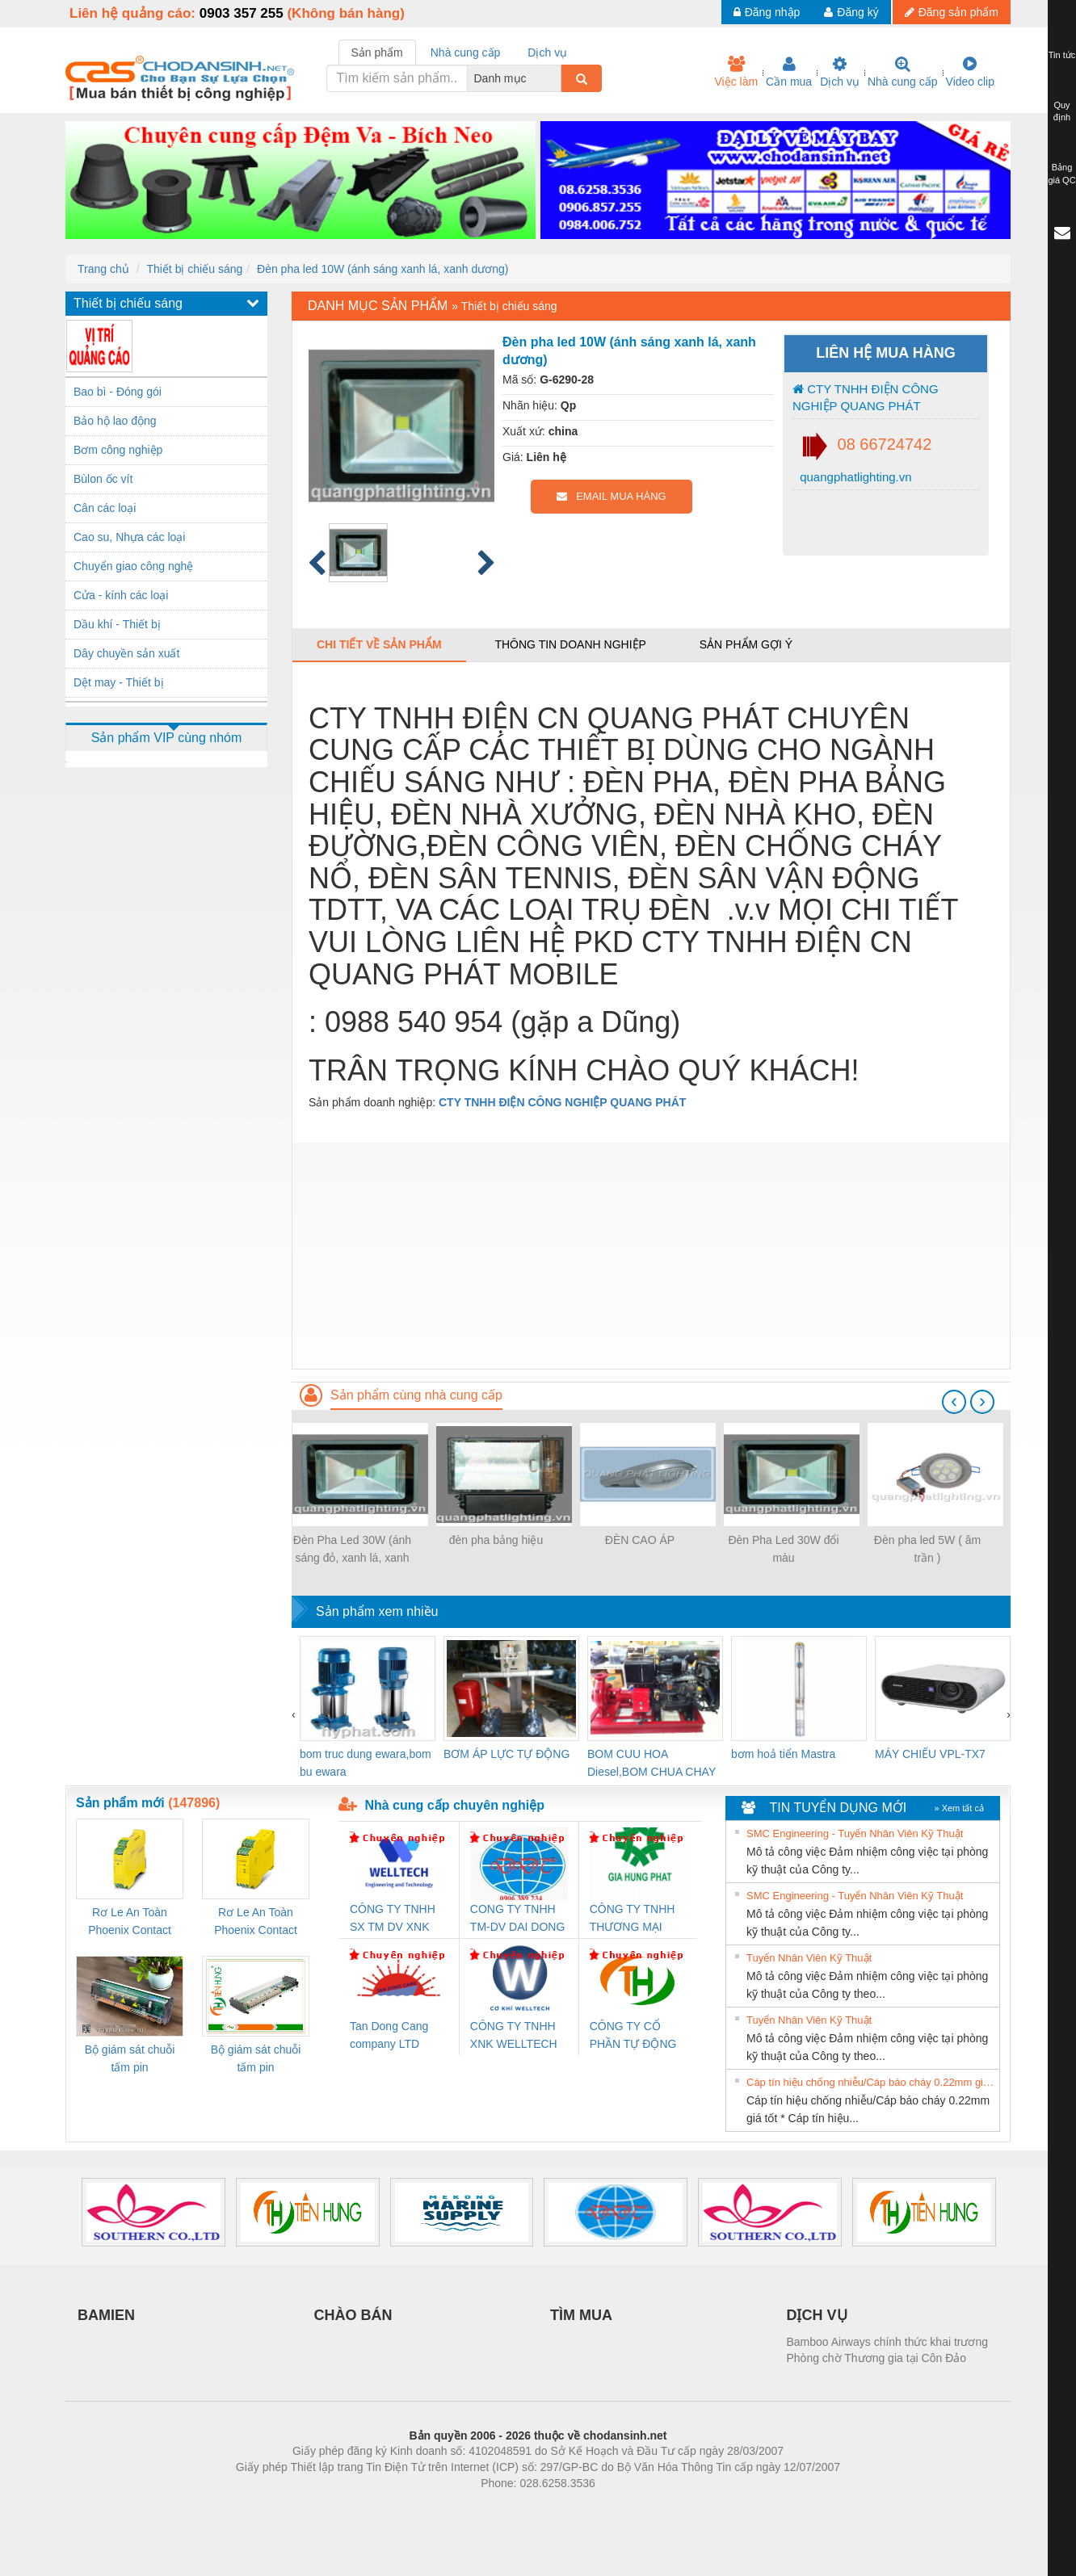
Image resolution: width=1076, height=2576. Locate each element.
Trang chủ (103, 268)
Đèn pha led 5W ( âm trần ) (927, 1548)
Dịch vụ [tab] (547, 52)
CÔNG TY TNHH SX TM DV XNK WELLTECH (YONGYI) (392, 1919)
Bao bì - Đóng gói (118, 391)
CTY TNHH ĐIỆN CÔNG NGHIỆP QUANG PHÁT (865, 397)
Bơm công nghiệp (118, 449)
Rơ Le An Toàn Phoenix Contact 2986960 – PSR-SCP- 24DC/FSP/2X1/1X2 (129, 1922)
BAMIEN (106, 2315)
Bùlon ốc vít (103, 478)
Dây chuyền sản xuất (126, 653)
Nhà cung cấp (903, 72)
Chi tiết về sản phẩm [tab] (379, 644)
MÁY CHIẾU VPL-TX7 (930, 1753)
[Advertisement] (651, 1256)
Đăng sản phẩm (951, 12)
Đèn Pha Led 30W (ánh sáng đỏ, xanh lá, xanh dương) (352, 1550)
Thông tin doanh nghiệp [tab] (569, 644)
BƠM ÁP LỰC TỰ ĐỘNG (506, 1753)
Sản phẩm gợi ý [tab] (746, 644)
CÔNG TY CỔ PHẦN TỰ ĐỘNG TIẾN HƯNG (633, 2036)
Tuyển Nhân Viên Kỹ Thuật (809, 1958)
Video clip (970, 72)
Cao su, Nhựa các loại (129, 537)
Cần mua (789, 72)
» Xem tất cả (959, 1808)
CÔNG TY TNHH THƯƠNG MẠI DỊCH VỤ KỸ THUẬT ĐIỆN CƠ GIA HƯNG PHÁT (634, 1919)
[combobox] (556, 78)
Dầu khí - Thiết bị (117, 624)
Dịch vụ (840, 72)
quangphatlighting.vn (854, 477)
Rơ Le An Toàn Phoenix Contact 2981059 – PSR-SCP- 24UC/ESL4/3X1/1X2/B (255, 1922)
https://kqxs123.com (615, 2507)
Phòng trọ (435, 2507)
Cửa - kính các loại (121, 595)
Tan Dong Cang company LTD (389, 2035)
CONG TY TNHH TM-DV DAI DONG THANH (517, 1919)
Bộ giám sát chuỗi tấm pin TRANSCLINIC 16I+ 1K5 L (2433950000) (255, 2059)
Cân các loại (105, 507)
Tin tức (1062, 55)
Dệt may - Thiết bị (119, 682)
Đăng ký (851, 12)
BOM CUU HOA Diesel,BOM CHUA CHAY (651, 1762)
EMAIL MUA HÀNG (611, 496)
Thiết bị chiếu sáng (194, 268)
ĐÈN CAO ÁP (640, 1539)
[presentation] (954, 1402)
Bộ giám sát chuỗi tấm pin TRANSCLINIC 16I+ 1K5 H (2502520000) (130, 2059)
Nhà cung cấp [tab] (466, 52)
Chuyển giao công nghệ (133, 566)
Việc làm (736, 72)
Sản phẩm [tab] (377, 52)
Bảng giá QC (1061, 173)
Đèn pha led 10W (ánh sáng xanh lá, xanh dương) (382, 268)
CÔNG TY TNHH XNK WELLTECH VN (513, 2036)
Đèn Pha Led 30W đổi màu (783, 1548)
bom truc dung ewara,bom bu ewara (365, 1762)
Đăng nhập (767, 12)
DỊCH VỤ (817, 2315)
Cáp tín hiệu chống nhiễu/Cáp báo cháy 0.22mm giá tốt (870, 2082)
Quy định (1061, 111)
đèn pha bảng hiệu (496, 1539)
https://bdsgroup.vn (517, 2507)
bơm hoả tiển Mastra (783, 1753)
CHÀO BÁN (353, 2315)
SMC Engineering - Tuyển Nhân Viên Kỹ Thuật (854, 1833)
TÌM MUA (581, 2315)
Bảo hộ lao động (115, 420)
